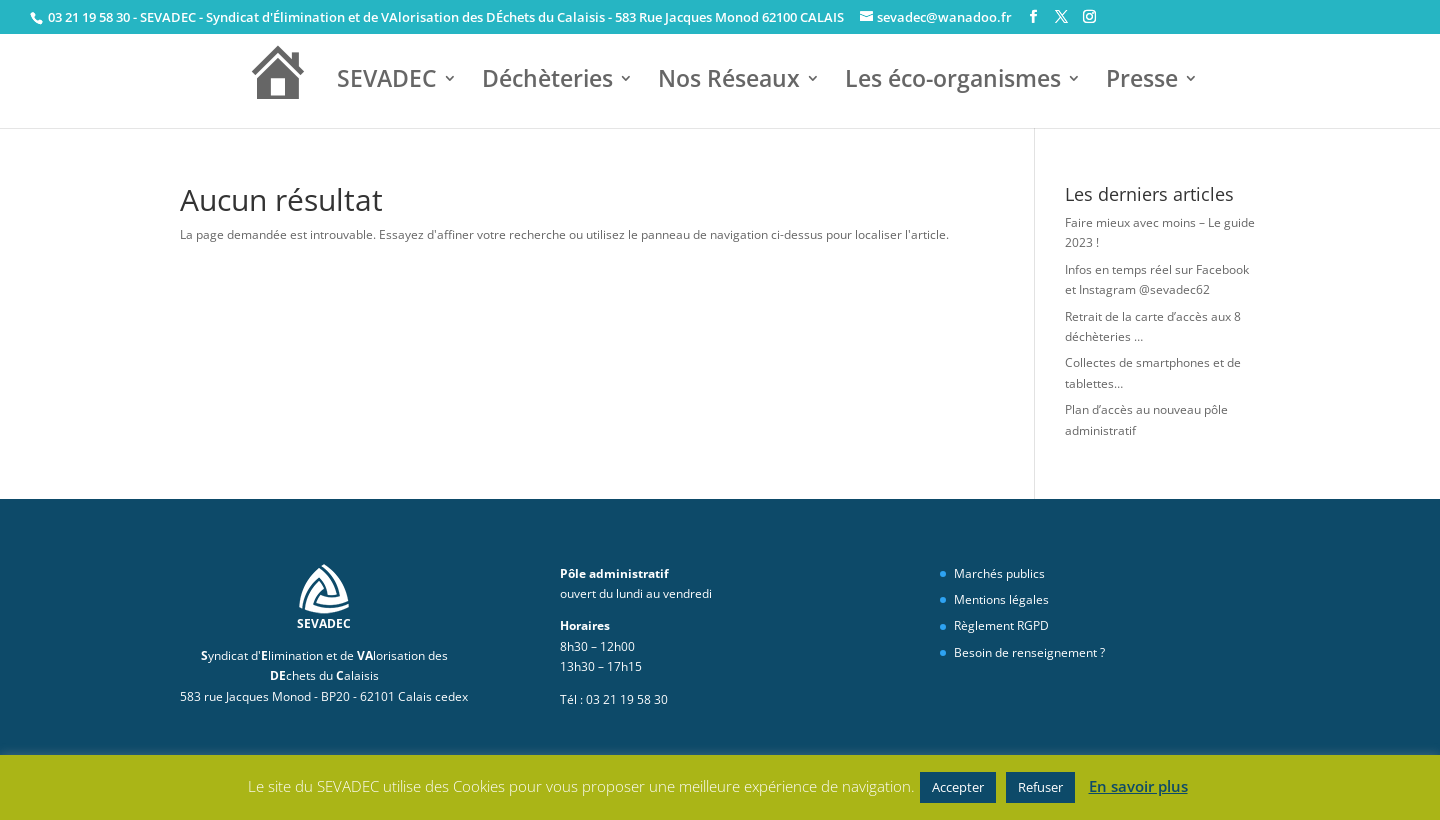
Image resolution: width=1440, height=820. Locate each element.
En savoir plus (1138, 786)
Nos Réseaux (729, 80)
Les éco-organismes (953, 80)
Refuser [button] (1040, 787)
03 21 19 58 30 (87, 17)
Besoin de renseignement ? (1029, 652)
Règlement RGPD (1001, 625)
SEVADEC (387, 80)
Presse (1142, 80)
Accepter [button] (958, 787)
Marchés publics (999, 573)
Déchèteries (547, 80)
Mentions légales (1001, 599)
